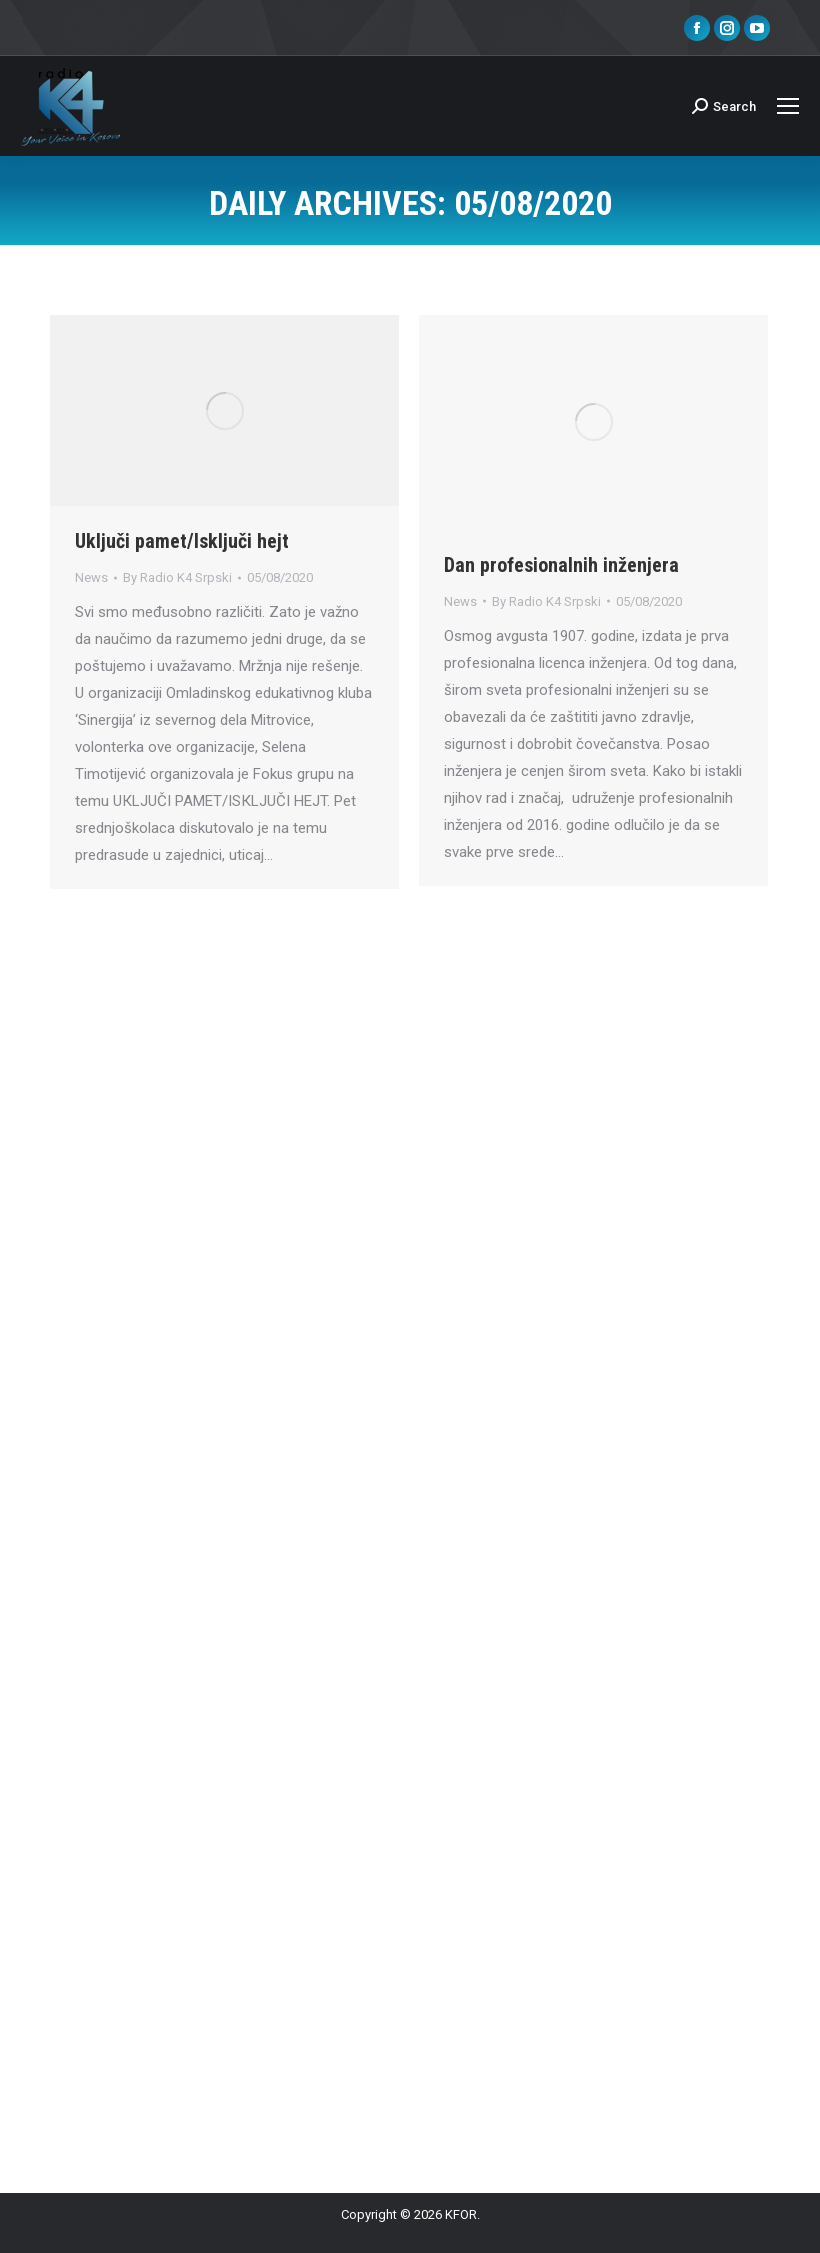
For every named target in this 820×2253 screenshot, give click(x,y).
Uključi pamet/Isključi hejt (182, 541)
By (177, 577)
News (91, 577)
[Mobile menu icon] (788, 106)
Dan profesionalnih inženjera (561, 565)
